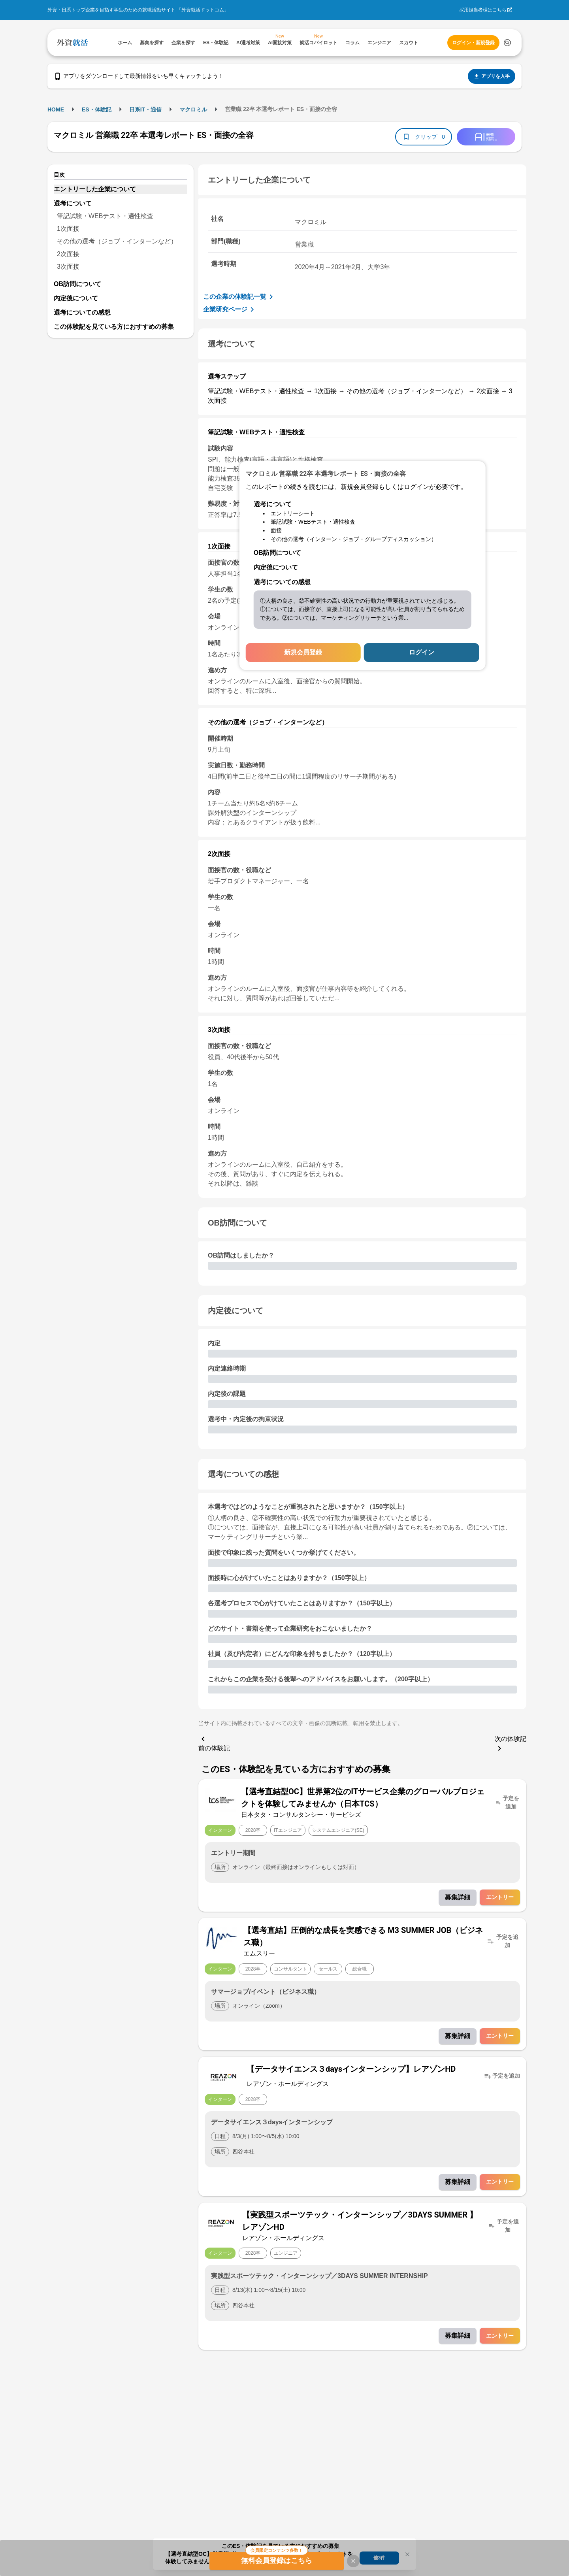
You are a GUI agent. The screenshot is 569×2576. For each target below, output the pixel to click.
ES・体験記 (96, 109)
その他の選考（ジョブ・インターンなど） (117, 241)
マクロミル (193, 109)
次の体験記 (510, 1744)
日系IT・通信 (145, 109)
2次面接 (68, 254)
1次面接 (68, 228)
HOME (55, 109)
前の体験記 (214, 1743)
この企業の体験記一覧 (239, 297)
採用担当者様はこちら (483, 10)
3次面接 (68, 266)
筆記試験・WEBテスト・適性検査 (105, 216)
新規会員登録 (303, 652)
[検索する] (507, 42)
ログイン (421, 652)
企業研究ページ (230, 309)
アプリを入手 (491, 76)
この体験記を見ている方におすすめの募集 (114, 326)
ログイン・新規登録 (473, 42)
